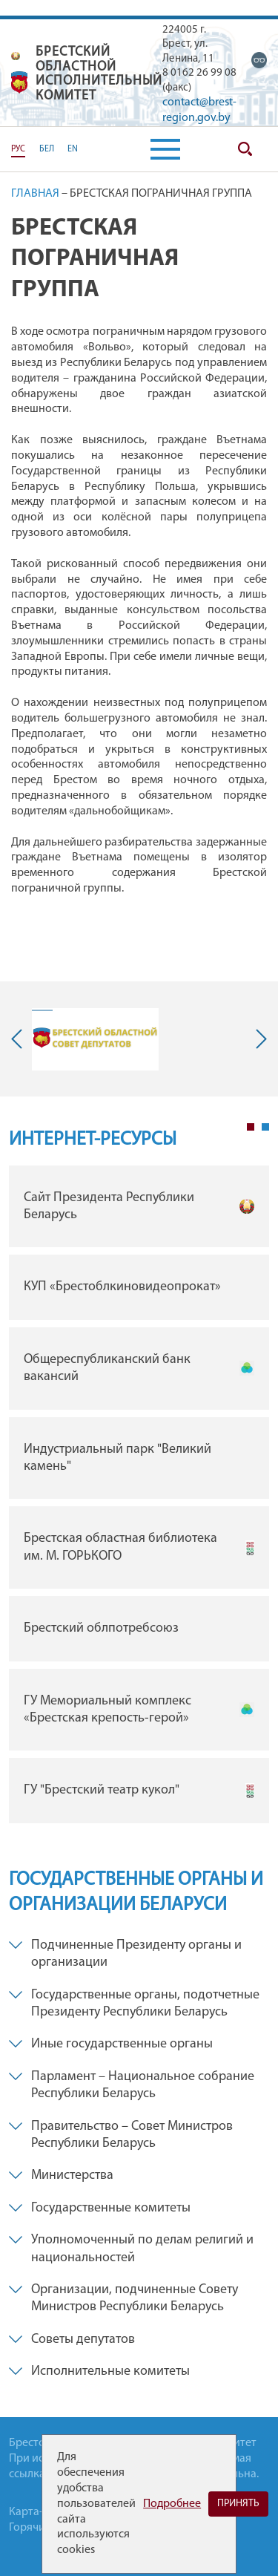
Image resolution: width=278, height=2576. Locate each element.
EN (72, 149)
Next (258, 1038)
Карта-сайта (40, 2512)
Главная (35, 194)
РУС (18, 149)
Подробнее (172, 2504)
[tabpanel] (139, 1498)
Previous (20, 1038)
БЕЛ (46, 149)
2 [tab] (265, 1127)
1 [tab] (250, 1127)
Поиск (244, 149)
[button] (165, 149)
